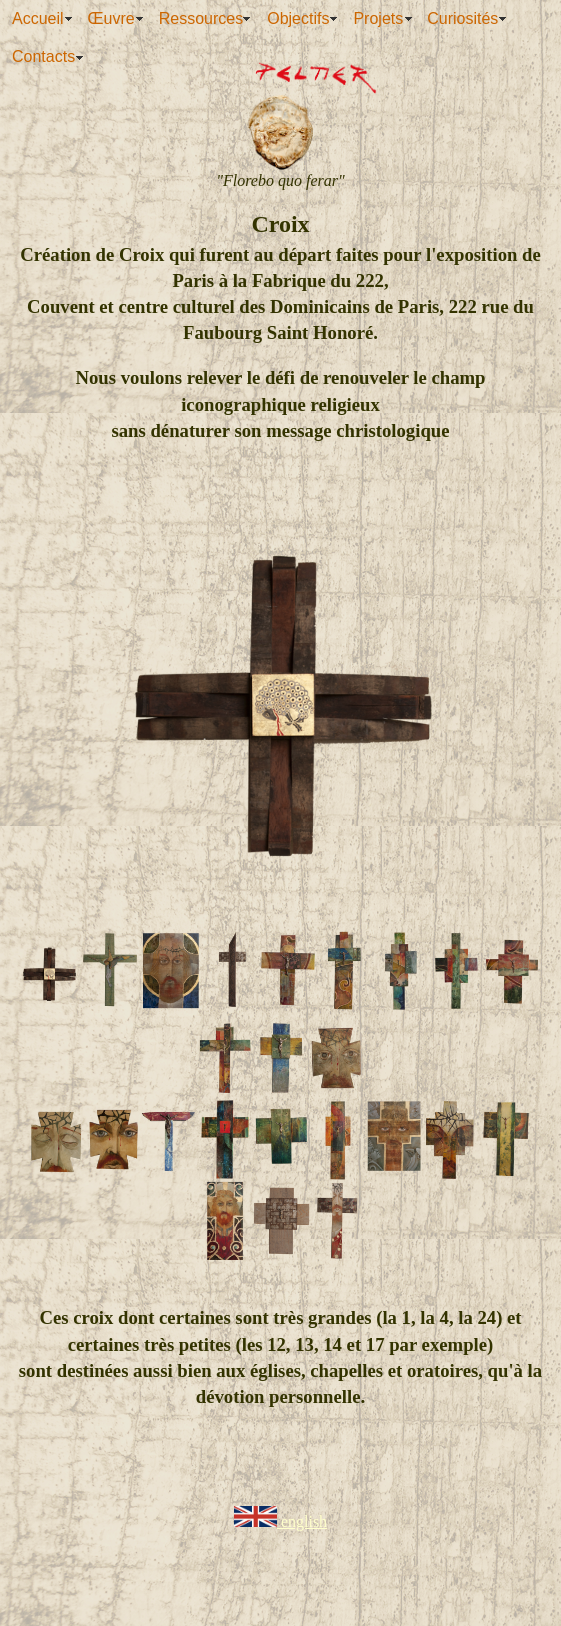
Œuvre (111, 18)
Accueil (38, 18)
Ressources (201, 18)
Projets (378, 18)
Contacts (43, 56)
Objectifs (298, 18)
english (280, 1521)
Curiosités (462, 18)
